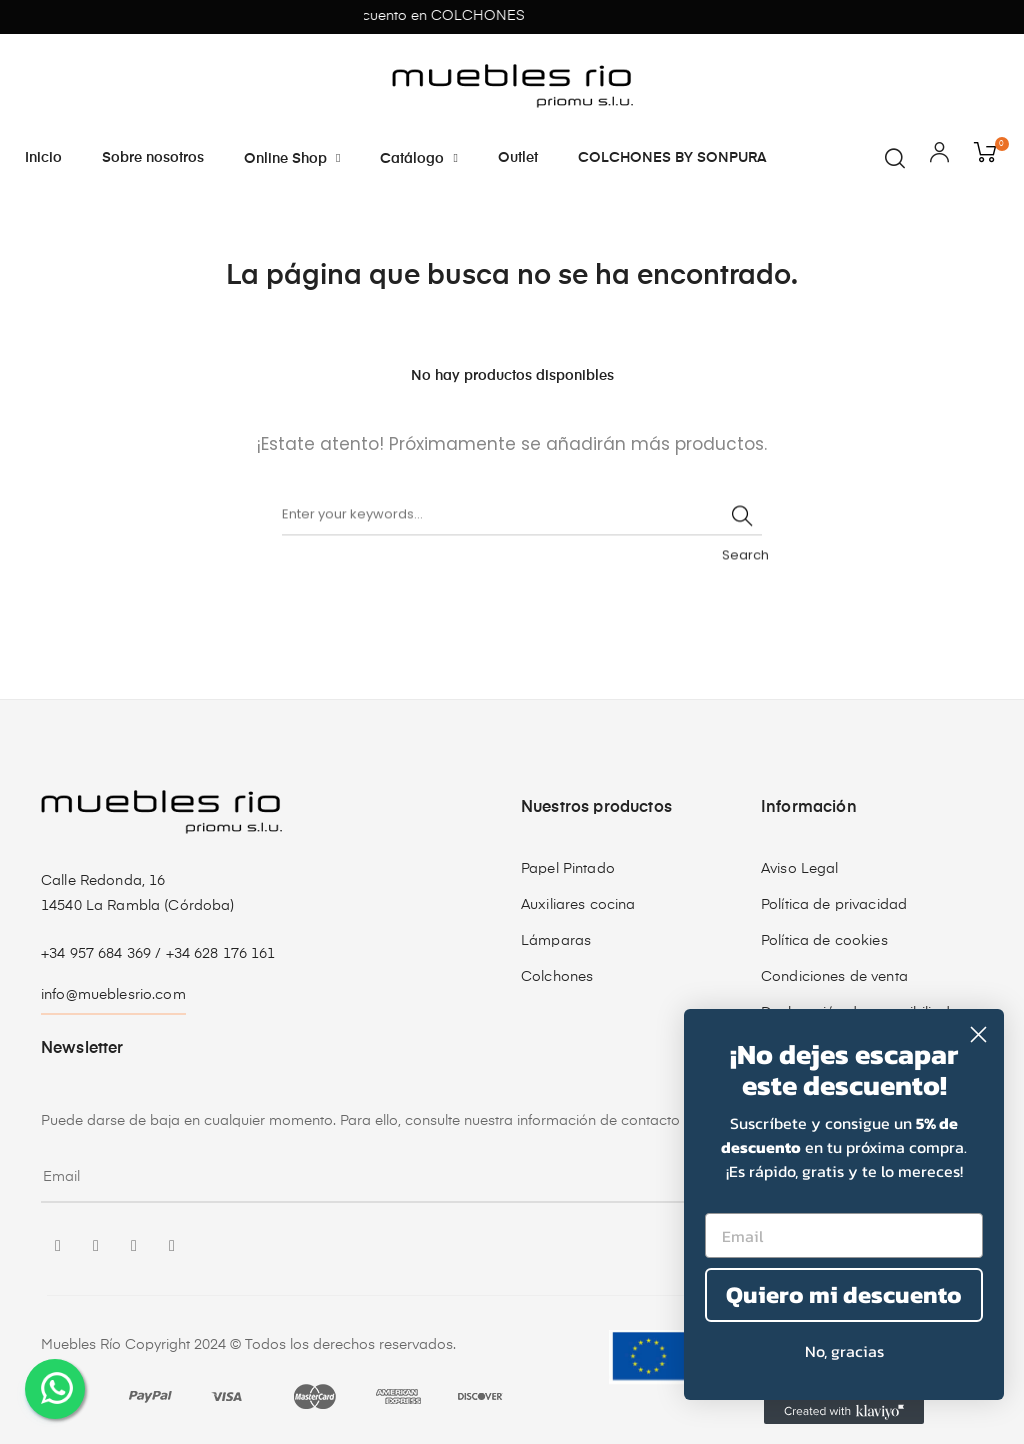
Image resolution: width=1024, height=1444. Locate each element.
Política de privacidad (834, 905)
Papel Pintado (568, 869)
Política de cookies (824, 941)
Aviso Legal (800, 869)
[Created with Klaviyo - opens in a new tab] (844, 1412)
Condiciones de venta (834, 977)
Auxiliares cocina (578, 905)
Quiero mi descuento (844, 1294)
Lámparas (556, 941)
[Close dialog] (978, 1034)
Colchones (557, 977)
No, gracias (844, 1351)
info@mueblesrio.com (113, 995)
